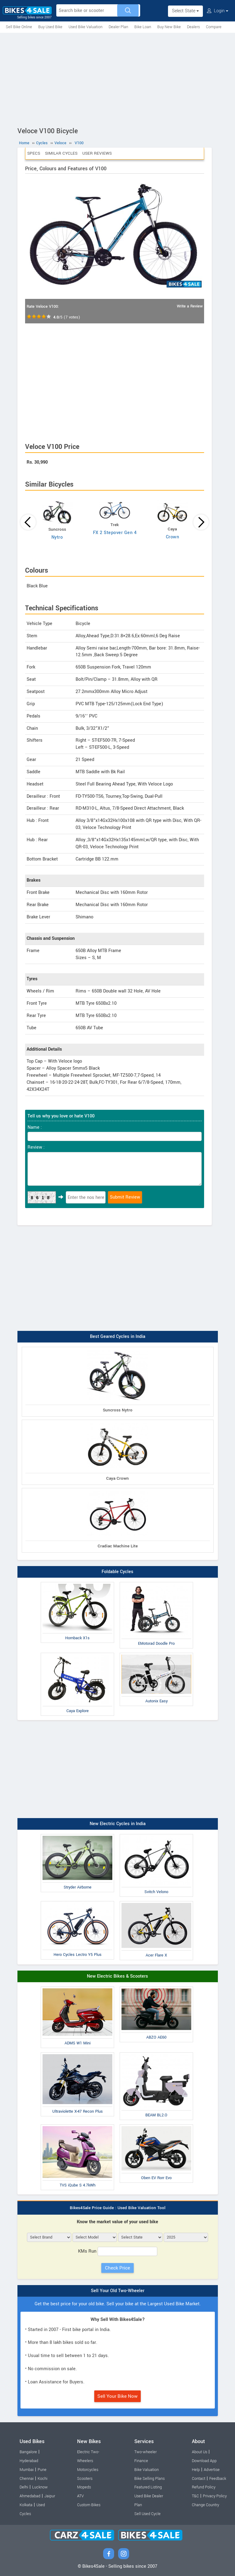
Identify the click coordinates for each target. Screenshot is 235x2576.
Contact (198, 2478)
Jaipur (49, 2496)
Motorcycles (87, 2469)
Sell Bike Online (19, 27)
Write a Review (190, 306)
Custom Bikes (88, 2505)
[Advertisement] (117, 79)
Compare (214, 27)
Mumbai (27, 2469)
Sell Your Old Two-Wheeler (117, 2291)
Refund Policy (203, 2487)
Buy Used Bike (50, 27)
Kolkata (26, 2505)
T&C (195, 2496)
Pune (42, 2469)
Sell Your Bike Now (117, 2396)
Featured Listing (148, 2487)
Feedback (217, 2478)
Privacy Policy (215, 2496)
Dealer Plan (118, 27)
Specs (33, 153)
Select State (185, 11)
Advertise (212, 2469)
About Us (199, 2452)
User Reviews (97, 153)
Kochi (42, 2478)
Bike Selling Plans (149, 2478)
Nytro (57, 537)
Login (217, 11)
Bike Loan (142, 27)
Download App (204, 2461)
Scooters (84, 2478)
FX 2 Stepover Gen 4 (115, 532)
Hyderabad (29, 2461)
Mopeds (84, 2487)
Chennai (27, 2478)
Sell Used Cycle (147, 2514)
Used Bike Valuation (86, 27)
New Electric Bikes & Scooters (117, 1976)
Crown (172, 537)
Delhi (24, 2487)
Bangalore (28, 2452)
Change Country (205, 2505)
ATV (80, 2496)
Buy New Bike (169, 27)
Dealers (193, 27)
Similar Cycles (61, 153)
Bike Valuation (146, 2469)
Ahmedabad (30, 2496)
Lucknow (40, 2487)
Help (196, 2469)
